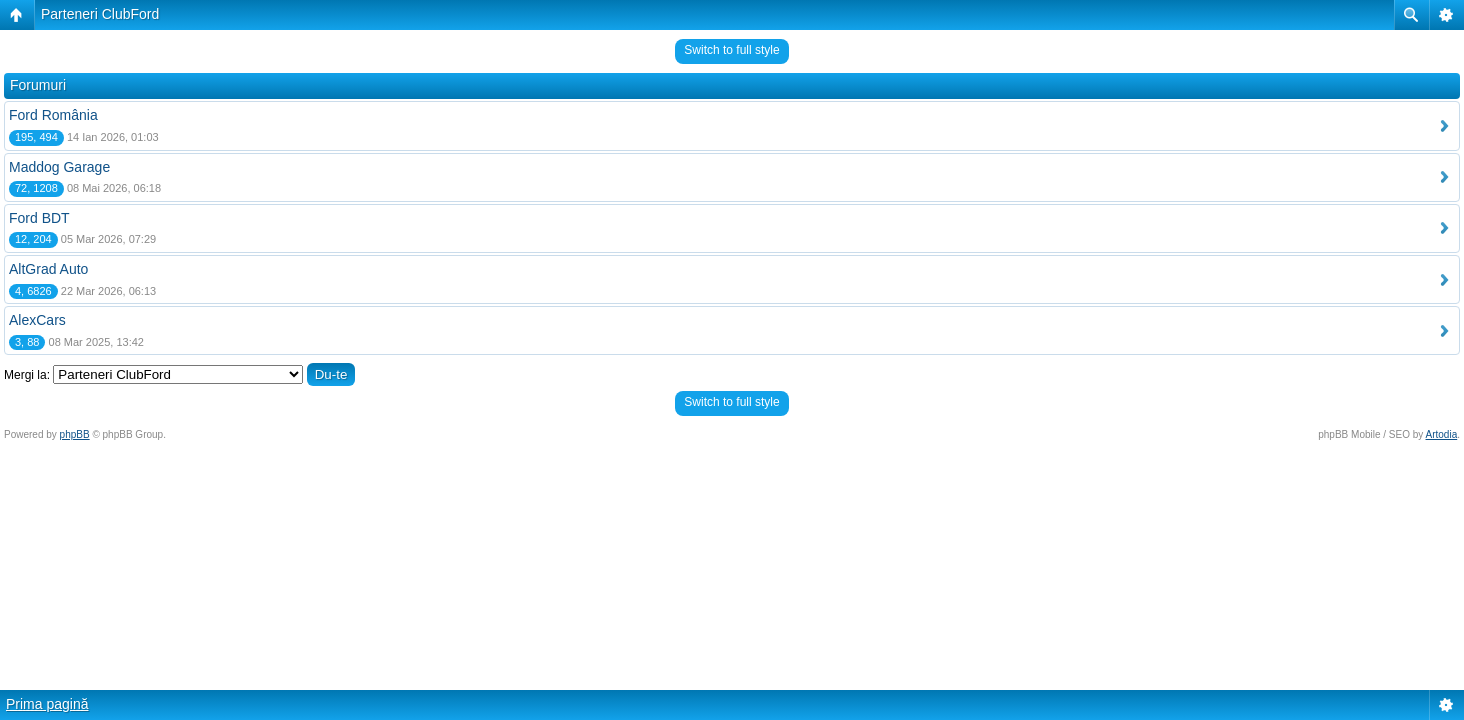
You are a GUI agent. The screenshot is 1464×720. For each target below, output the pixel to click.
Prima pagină (47, 704)
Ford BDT (39, 218)
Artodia (1442, 434)
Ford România (53, 115)
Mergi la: (27, 375)
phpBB (75, 434)
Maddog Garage (59, 167)
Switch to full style (731, 50)
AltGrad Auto (48, 269)
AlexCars (37, 320)
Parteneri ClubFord (100, 14)
